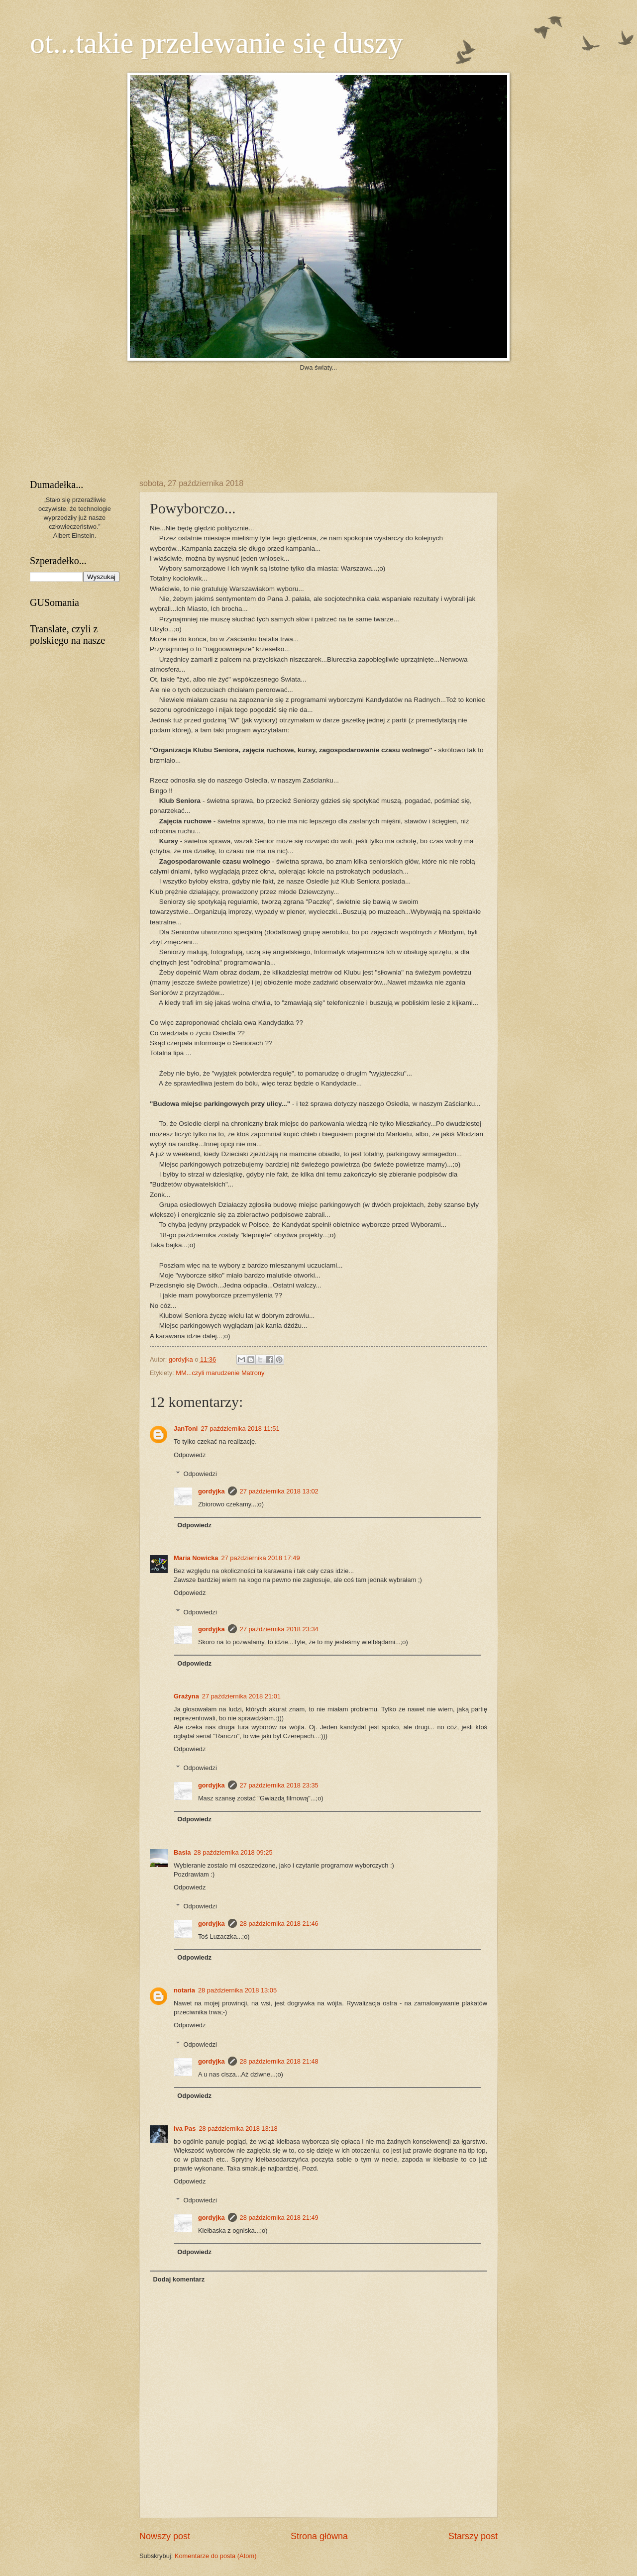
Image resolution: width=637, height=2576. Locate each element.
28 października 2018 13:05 (237, 1990)
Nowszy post (164, 2536)
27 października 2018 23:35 (279, 1785)
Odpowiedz (190, 1455)
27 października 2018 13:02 (279, 1491)
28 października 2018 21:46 (279, 1923)
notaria (184, 1990)
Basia (182, 1852)
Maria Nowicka (196, 1558)
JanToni (186, 1428)
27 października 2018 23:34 (279, 1629)
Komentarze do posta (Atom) (216, 2556)
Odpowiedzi (200, 1474)
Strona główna (319, 2536)
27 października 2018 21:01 (241, 1696)
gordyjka (182, 1359)
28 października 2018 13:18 (238, 2128)
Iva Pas (185, 2128)
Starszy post (473, 2536)
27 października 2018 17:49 (260, 1558)
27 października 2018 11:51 (240, 1428)
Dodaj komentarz (179, 2279)
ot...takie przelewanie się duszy (216, 42)
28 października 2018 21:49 (279, 2217)
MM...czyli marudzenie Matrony (220, 1373)
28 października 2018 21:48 (279, 2061)
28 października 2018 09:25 (233, 1852)
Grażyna (186, 1696)
